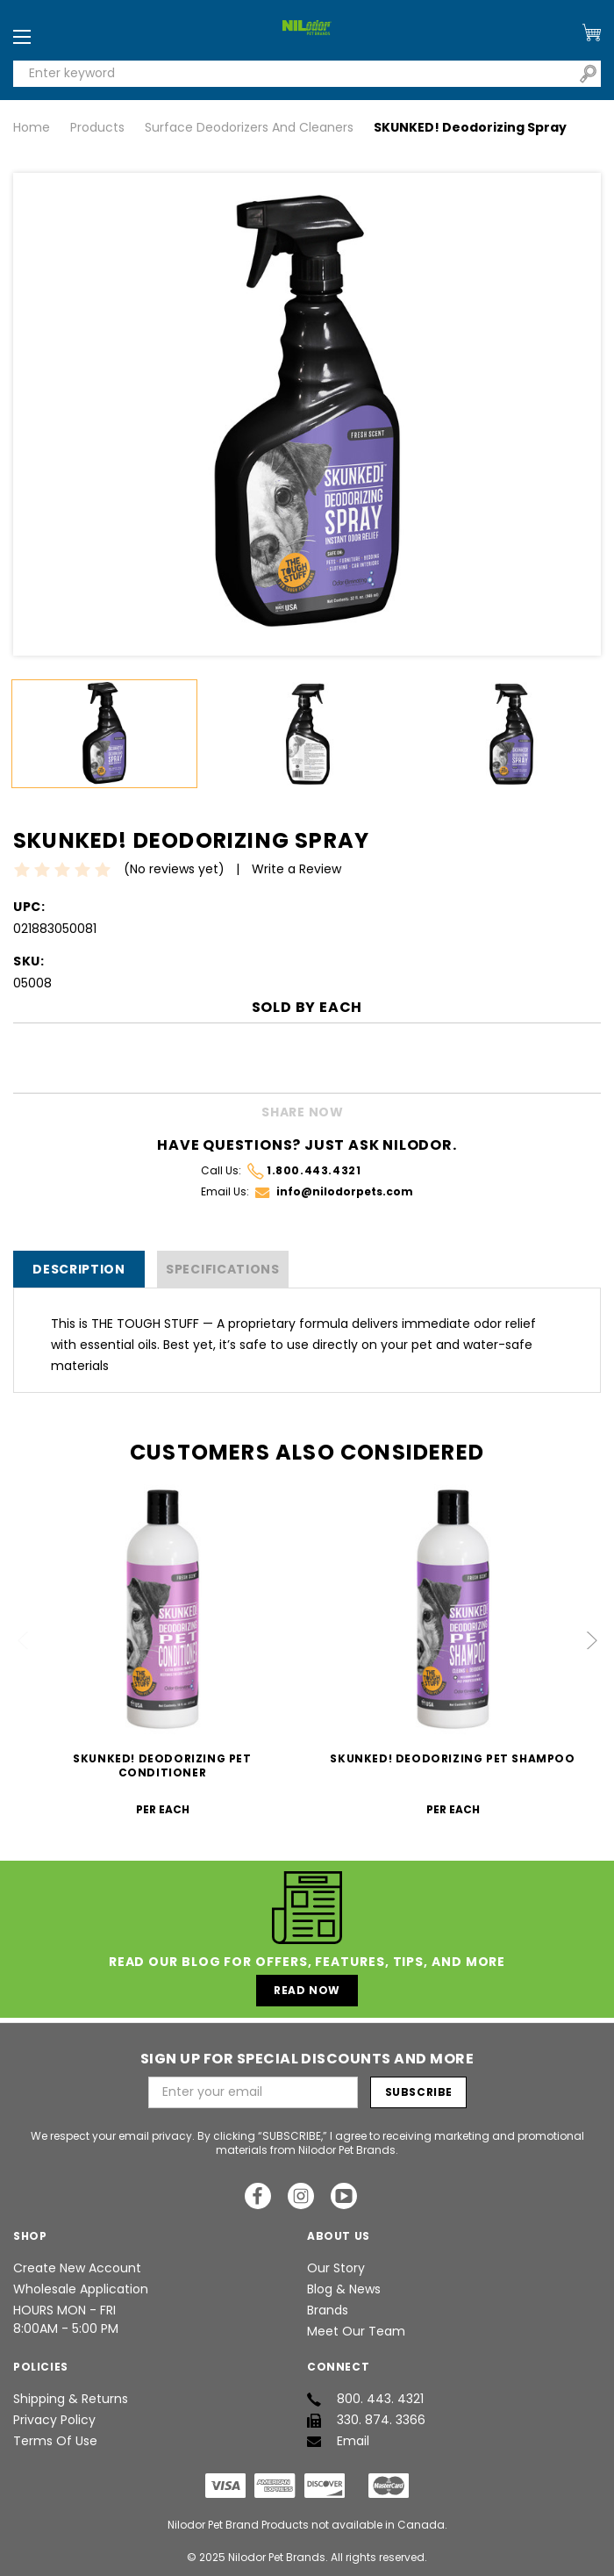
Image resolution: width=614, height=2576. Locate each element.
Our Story (336, 2268)
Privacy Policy (54, 2420)
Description (78, 1269)
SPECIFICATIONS (223, 1269)
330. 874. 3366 (366, 2420)
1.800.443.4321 (304, 1171)
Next (591, 1640)
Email (338, 2441)
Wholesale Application (80, 2289)
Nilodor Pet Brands (276, 2557)
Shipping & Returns (70, 2398)
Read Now (307, 1990)
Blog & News (344, 2289)
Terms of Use (55, 2441)
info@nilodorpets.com (333, 1191)
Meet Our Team (356, 2331)
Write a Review (296, 869)
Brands (327, 2310)
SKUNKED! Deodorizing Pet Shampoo (452, 1758)
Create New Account (77, 2268)
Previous (24, 1640)
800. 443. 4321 (365, 2398)
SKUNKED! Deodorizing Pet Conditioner (162, 1765)
